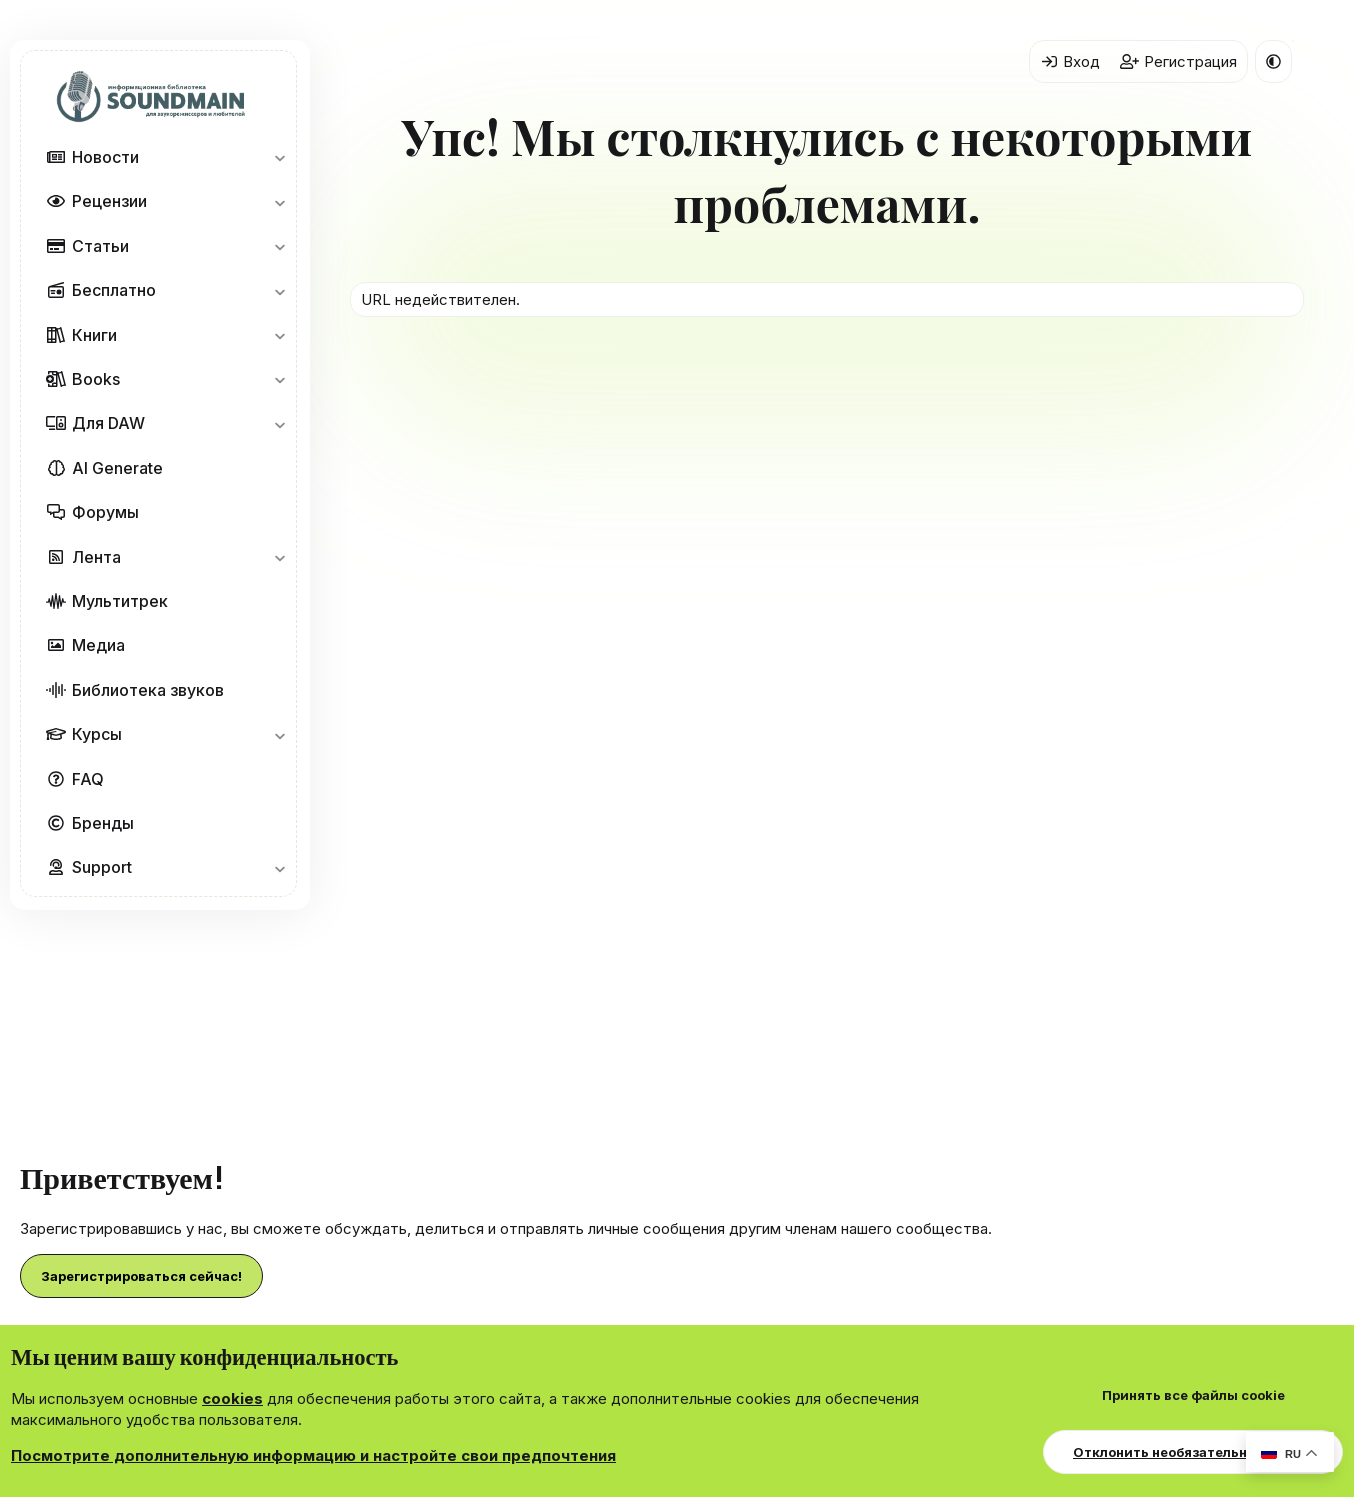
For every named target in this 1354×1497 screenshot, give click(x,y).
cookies (232, 1398)
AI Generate (117, 468)
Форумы (105, 512)
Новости (105, 157)
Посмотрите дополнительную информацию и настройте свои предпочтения (313, 1455)
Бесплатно (114, 290)
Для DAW (108, 423)
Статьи (100, 246)
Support (102, 867)
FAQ (88, 779)
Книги (94, 335)
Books (96, 379)
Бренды (103, 823)
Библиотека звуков (148, 690)
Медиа (98, 645)
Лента (96, 557)
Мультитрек (120, 601)
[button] (279, 157)
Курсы (97, 734)
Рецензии (109, 201)
